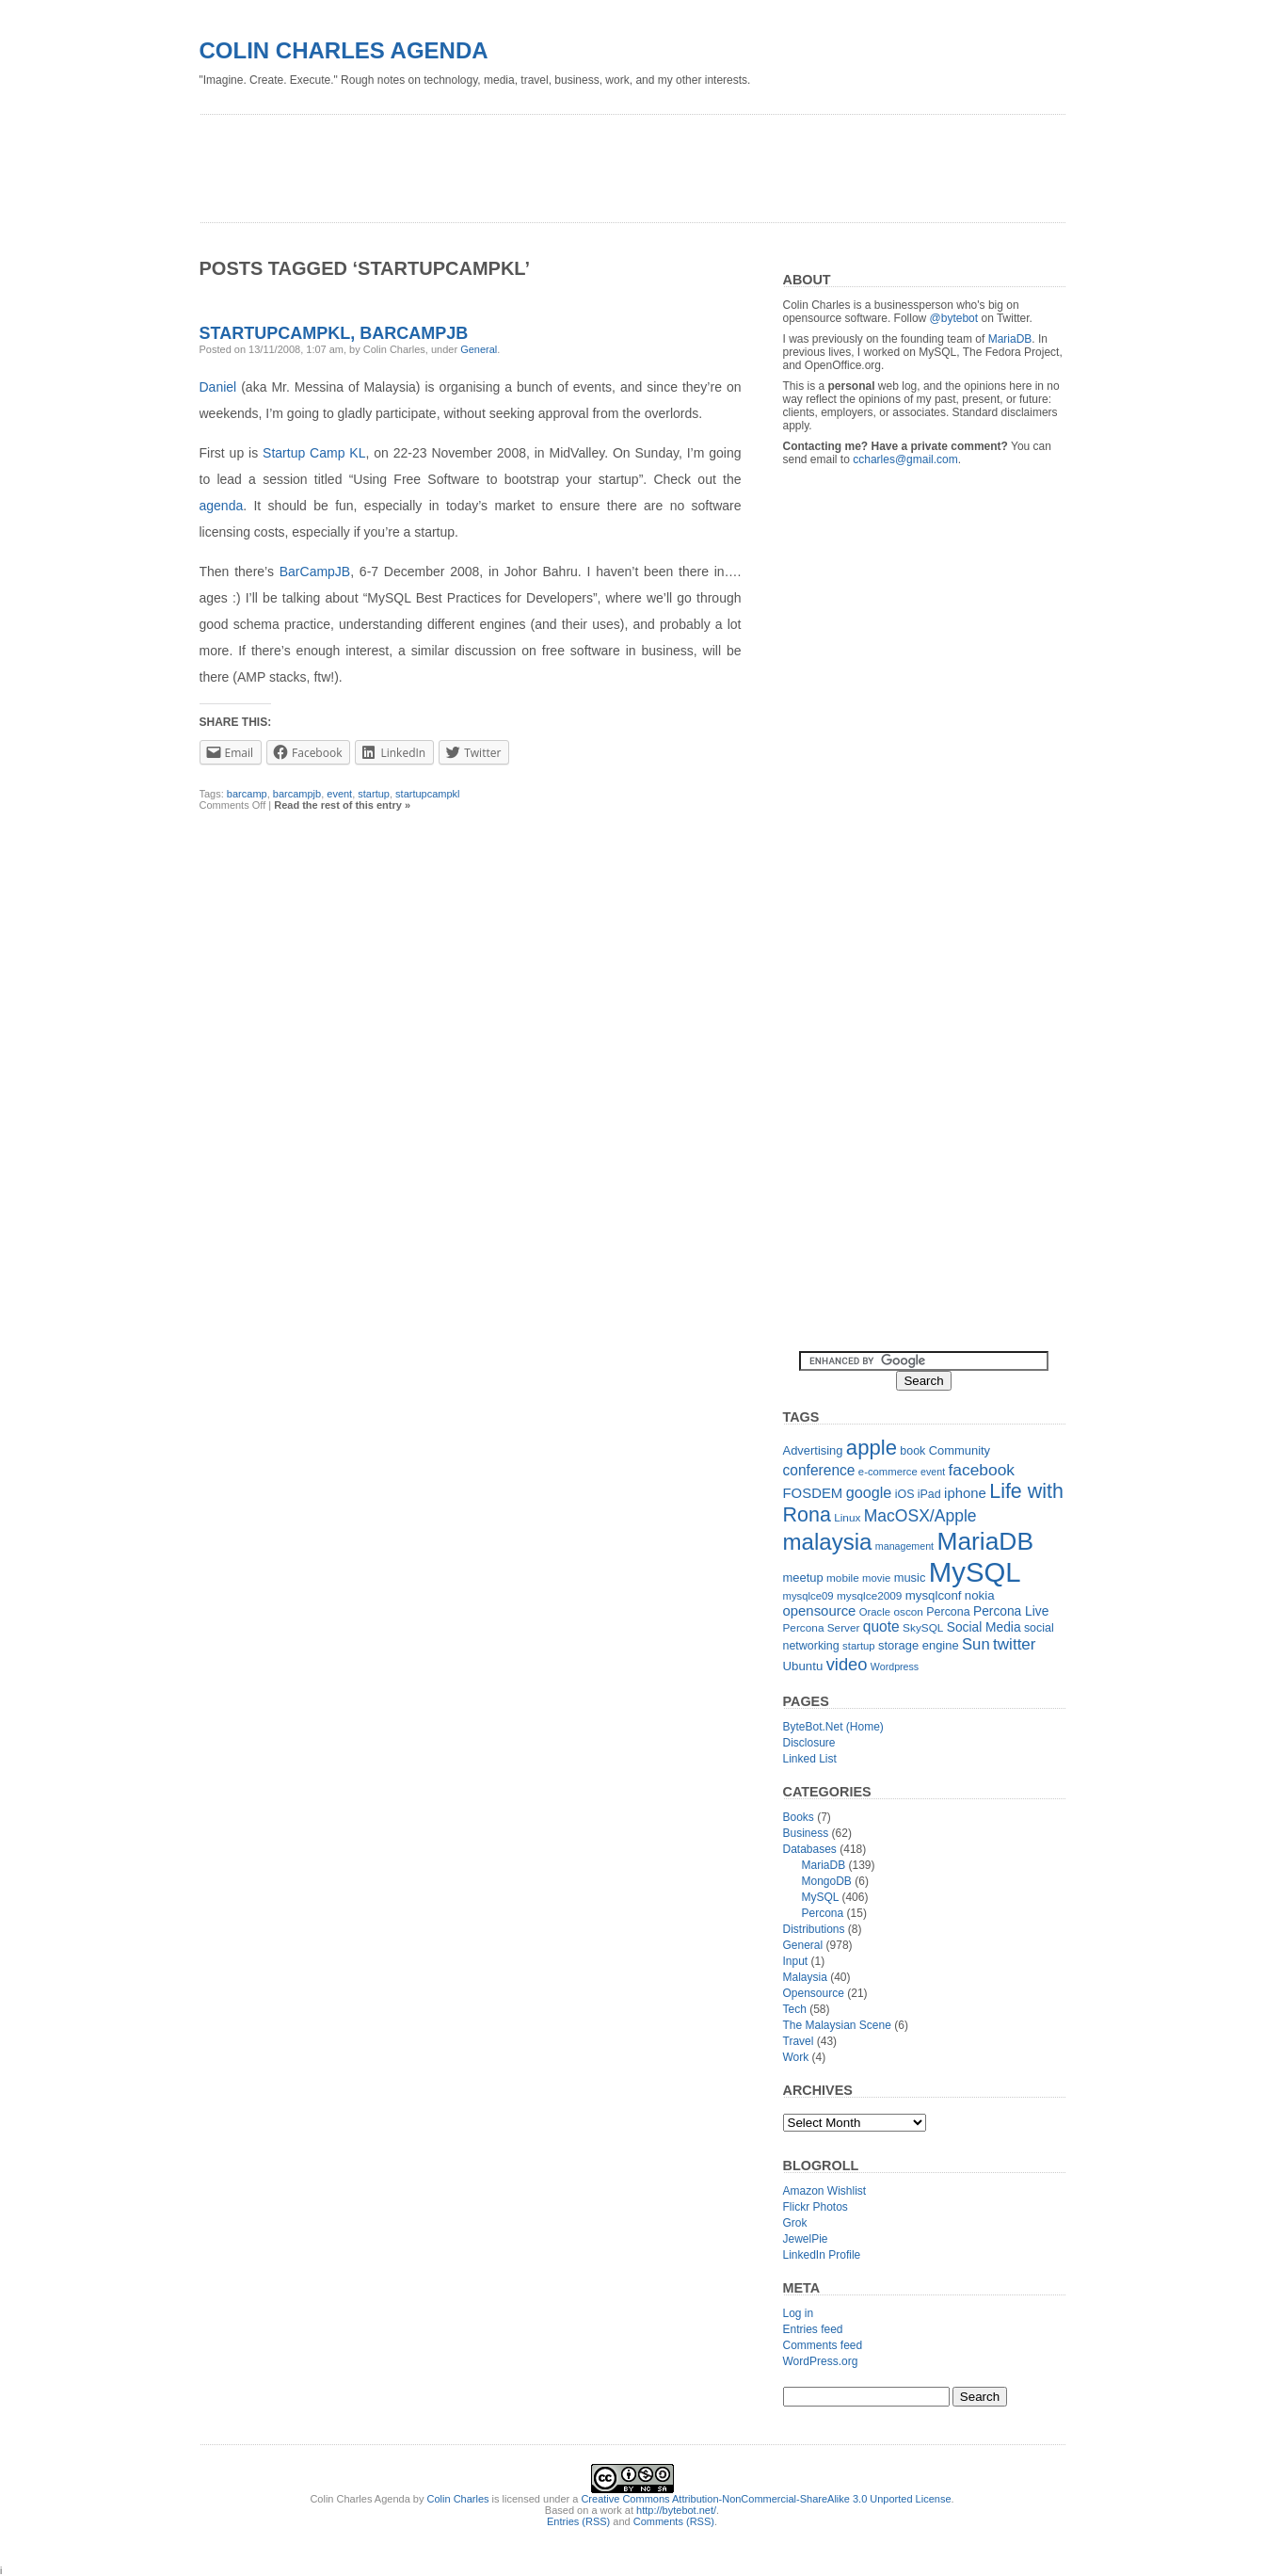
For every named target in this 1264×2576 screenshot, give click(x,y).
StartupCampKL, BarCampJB (334, 333)
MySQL (821, 1897)
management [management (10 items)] (904, 1546)
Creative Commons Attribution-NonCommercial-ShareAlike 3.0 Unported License (766, 2498)
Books (798, 1817)
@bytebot (954, 318)
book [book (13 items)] (912, 1450)
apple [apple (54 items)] (871, 1447)
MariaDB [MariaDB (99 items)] (984, 1541)
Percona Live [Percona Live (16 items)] (1010, 1611)
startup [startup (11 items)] (858, 1645)
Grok (795, 2223)
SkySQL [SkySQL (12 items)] (923, 1627)
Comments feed (823, 2345)
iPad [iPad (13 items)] (929, 1494)
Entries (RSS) (578, 2521)
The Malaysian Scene (837, 2025)
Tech (795, 2009)
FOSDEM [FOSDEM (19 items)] (813, 1493)
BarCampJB (315, 571)
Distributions (814, 1929)
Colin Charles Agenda (344, 50)
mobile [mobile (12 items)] (842, 1578)
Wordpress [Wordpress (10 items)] (895, 1666)
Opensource (813, 1993)
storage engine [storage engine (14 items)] (918, 1645)
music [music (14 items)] (910, 1577)
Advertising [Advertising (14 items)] (813, 1450)
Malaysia (805, 1977)
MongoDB (827, 1881)
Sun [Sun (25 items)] (976, 1644)
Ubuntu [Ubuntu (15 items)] (803, 1666)
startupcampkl (427, 793)
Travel (798, 2041)
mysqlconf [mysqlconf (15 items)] (933, 1595)
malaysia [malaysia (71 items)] (827, 1541)
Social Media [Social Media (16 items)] (984, 1627)
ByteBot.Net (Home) (833, 1726)
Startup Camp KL (314, 452)
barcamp (247, 793)
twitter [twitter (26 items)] (1014, 1644)
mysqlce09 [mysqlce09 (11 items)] (808, 1596)
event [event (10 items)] (932, 1471)
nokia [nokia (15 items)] (980, 1595)
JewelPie (805, 2239)
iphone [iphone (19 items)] (965, 1493)
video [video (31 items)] (847, 1664)
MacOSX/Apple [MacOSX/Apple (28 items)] (920, 1515)
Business (806, 1833)
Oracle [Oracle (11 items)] (874, 1612)
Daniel (218, 386)
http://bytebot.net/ (676, 2510)
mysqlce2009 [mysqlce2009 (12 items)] (870, 1595)
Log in (798, 2313)
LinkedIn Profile (822, 2255)
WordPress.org (820, 2361)
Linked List (810, 1758)
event (339, 793)
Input (795, 1961)
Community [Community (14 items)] (959, 1450)
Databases (810, 1849)
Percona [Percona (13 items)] (947, 1611)
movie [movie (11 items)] (876, 1578)
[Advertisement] (542, 162)
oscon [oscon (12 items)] (907, 1611)
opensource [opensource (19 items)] (819, 1610)
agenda (222, 505)
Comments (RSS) (673, 2521)
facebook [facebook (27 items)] (981, 1469)
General (478, 349)
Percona (823, 1913)
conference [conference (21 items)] (819, 1470)
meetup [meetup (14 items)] (803, 1577)
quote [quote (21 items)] (881, 1626)
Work (796, 2057)
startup (374, 793)
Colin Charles (458, 2498)
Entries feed (813, 2329)
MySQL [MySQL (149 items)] (975, 1571)
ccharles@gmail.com (905, 459)
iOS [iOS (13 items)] (905, 1494)
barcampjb (297, 793)
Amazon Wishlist (825, 2191)
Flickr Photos (815, 2207)
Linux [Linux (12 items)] (847, 1517)
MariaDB (1010, 339)
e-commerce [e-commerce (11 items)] (888, 1471)
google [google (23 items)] (869, 1492)
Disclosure (809, 1742)
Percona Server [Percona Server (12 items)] (821, 1627)
